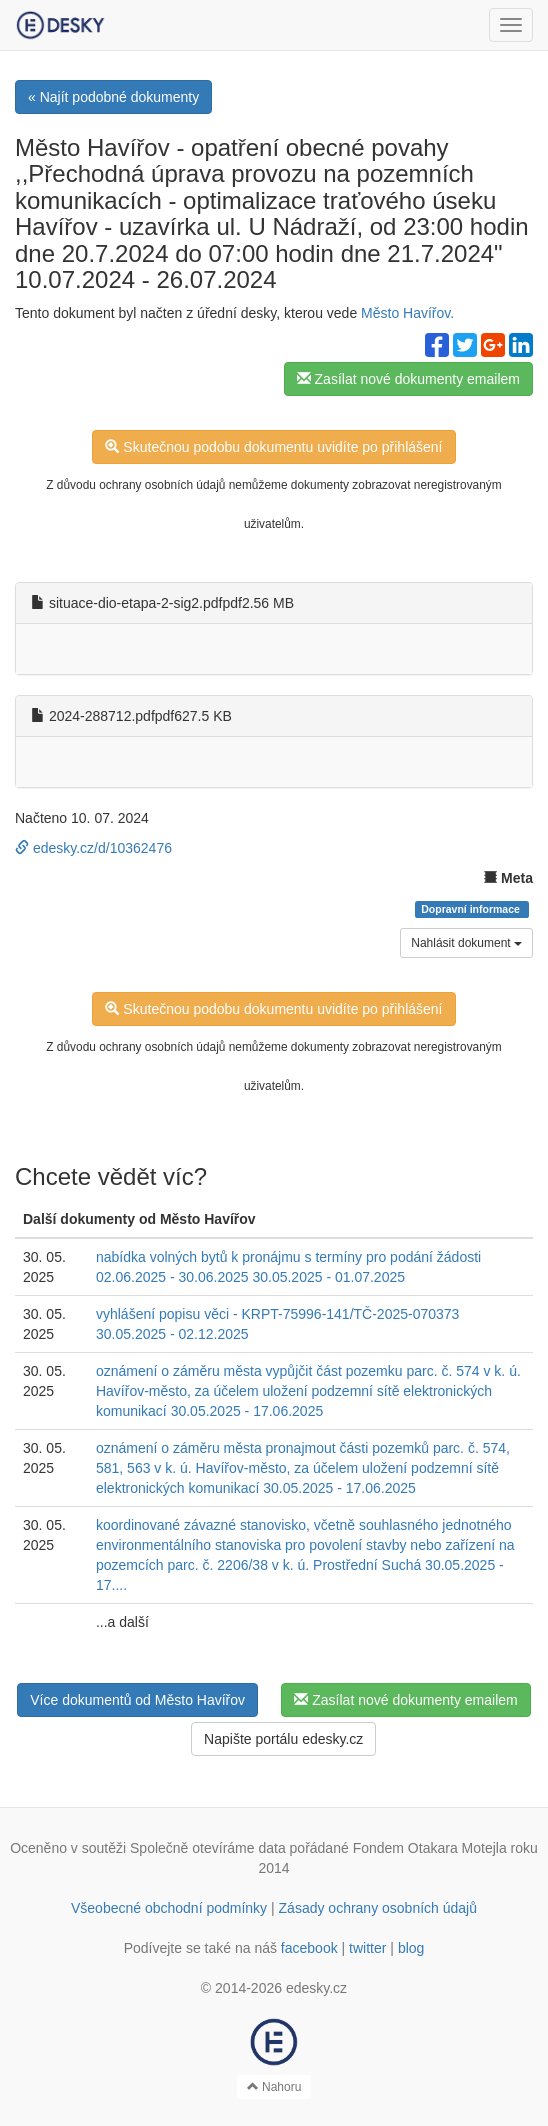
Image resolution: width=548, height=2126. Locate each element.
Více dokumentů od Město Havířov (137, 1700)
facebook (309, 1948)
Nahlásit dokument (466, 943)
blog (411, 1948)
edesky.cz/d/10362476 (93, 848)
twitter (367, 1948)
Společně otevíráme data (208, 1848)
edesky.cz (316, 1988)
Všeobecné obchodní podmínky (169, 1908)
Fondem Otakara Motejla (430, 1848)
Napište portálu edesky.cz (283, 1739)
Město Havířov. (407, 313)
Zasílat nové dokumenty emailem (408, 379)
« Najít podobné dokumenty (113, 97)
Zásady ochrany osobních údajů (378, 1908)
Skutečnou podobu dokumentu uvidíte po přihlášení (273, 447)
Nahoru (274, 2087)
